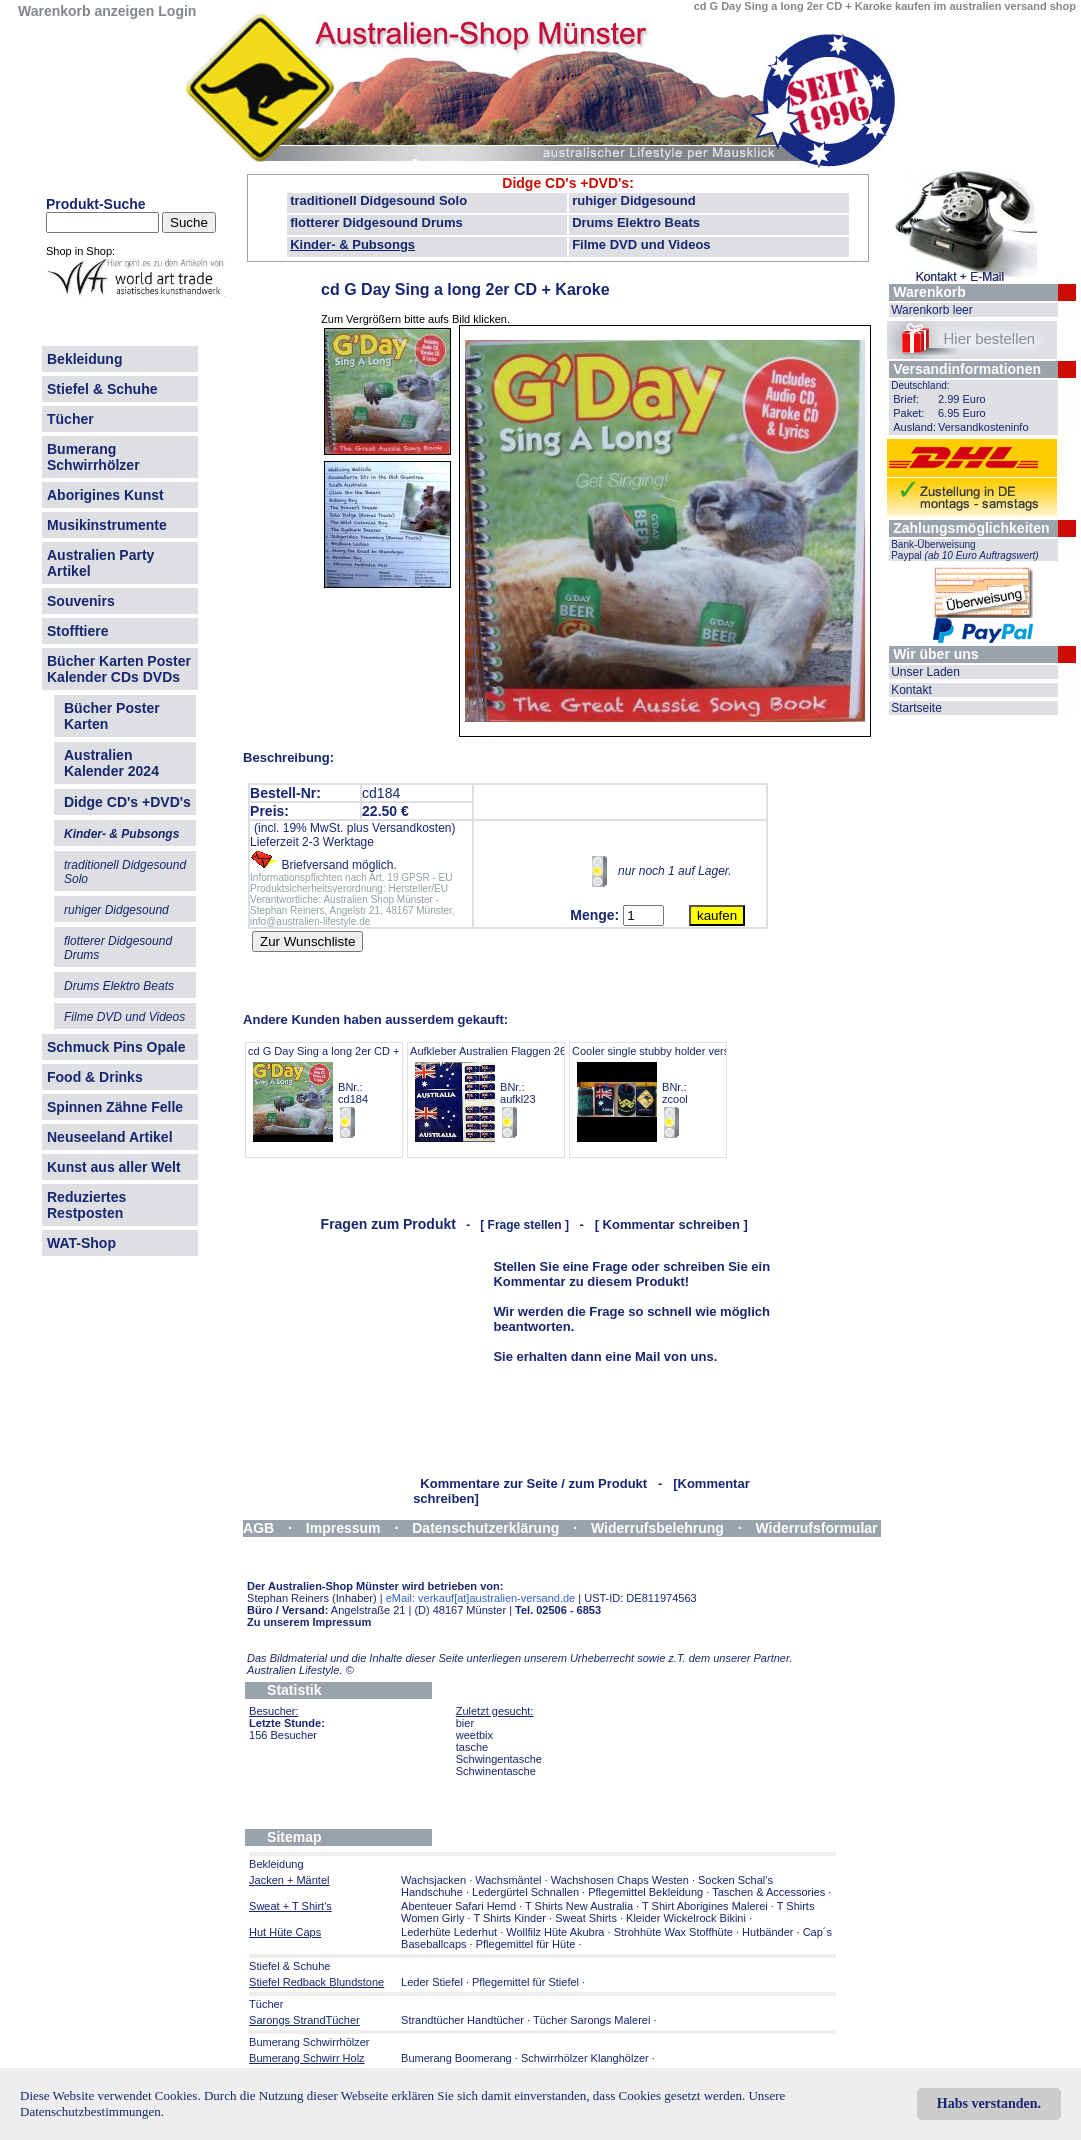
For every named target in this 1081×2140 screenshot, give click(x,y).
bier (465, 1723)
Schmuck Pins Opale (116, 1047)
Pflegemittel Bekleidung (645, 1892)
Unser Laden (925, 672)
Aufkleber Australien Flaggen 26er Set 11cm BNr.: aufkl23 (517, 1092)
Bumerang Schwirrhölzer (93, 457)
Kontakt (911, 690)
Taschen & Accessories (768, 1892)
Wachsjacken (433, 1880)
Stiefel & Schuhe (102, 389)
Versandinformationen (967, 369)
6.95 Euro (962, 413)
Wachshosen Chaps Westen (620, 1880)
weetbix (474, 1735)
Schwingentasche (499, 1759)
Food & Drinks (95, 1077)
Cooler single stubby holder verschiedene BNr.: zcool (673, 1092)
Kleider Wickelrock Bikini (686, 1918)
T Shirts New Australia (579, 1906)
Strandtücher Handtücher (462, 2020)
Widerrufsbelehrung (657, 1528)
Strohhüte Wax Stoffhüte (673, 1932)
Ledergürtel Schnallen (525, 1892)
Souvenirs (81, 601)
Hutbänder (769, 1932)
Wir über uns (935, 654)
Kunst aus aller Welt (114, 1167)
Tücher (70, 419)
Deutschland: (920, 385)
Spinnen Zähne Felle (115, 1107)
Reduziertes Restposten (86, 1205)
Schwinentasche (496, 1771)
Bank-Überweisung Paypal (965, 550)
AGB (258, 1528)
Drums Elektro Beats (636, 222)
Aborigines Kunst (105, 495)
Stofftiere (77, 631)
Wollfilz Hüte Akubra (555, 1932)
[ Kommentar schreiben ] (671, 1224)
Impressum (343, 1528)
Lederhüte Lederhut (449, 1932)
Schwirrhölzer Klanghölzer (585, 2058)
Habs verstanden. (989, 2103)
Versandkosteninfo (983, 427)
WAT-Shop (81, 1243)
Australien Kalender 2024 (111, 763)
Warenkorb (929, 292)
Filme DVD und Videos (641, 244)
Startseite (916, 708)
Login (177, 11)
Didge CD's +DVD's (565, 183)
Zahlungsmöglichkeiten (971, 528)
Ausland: (914, 427)
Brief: (906, 399)
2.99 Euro (962, 399)
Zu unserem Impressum (309, 1622)
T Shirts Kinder (509, 1918)
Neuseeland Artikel (110, 1137)
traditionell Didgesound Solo (378, 200)
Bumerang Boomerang (456, 2058)
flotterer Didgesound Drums (376, 222)
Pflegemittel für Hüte (526, 1944)
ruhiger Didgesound (634, 200)
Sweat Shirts (586, 1918)
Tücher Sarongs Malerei (591, 2020)
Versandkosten (411, 828)
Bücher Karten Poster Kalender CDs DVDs (119, 669)
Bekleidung (84, 359)
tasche (472, 1747)
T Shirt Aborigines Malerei (705, 1906)
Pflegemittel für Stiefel (525, 1982)
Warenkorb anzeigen (86, 11)
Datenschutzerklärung (485, 1528)
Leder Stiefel (433, 1982)
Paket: (908, 413)
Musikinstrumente (107, 525)
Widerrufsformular (817, 1528)
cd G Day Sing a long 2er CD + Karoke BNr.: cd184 (342, 1092)
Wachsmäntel (508, 1880)
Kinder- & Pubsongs (352, 244)
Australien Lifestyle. (300, 1670)
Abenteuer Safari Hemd (458, 1906)
